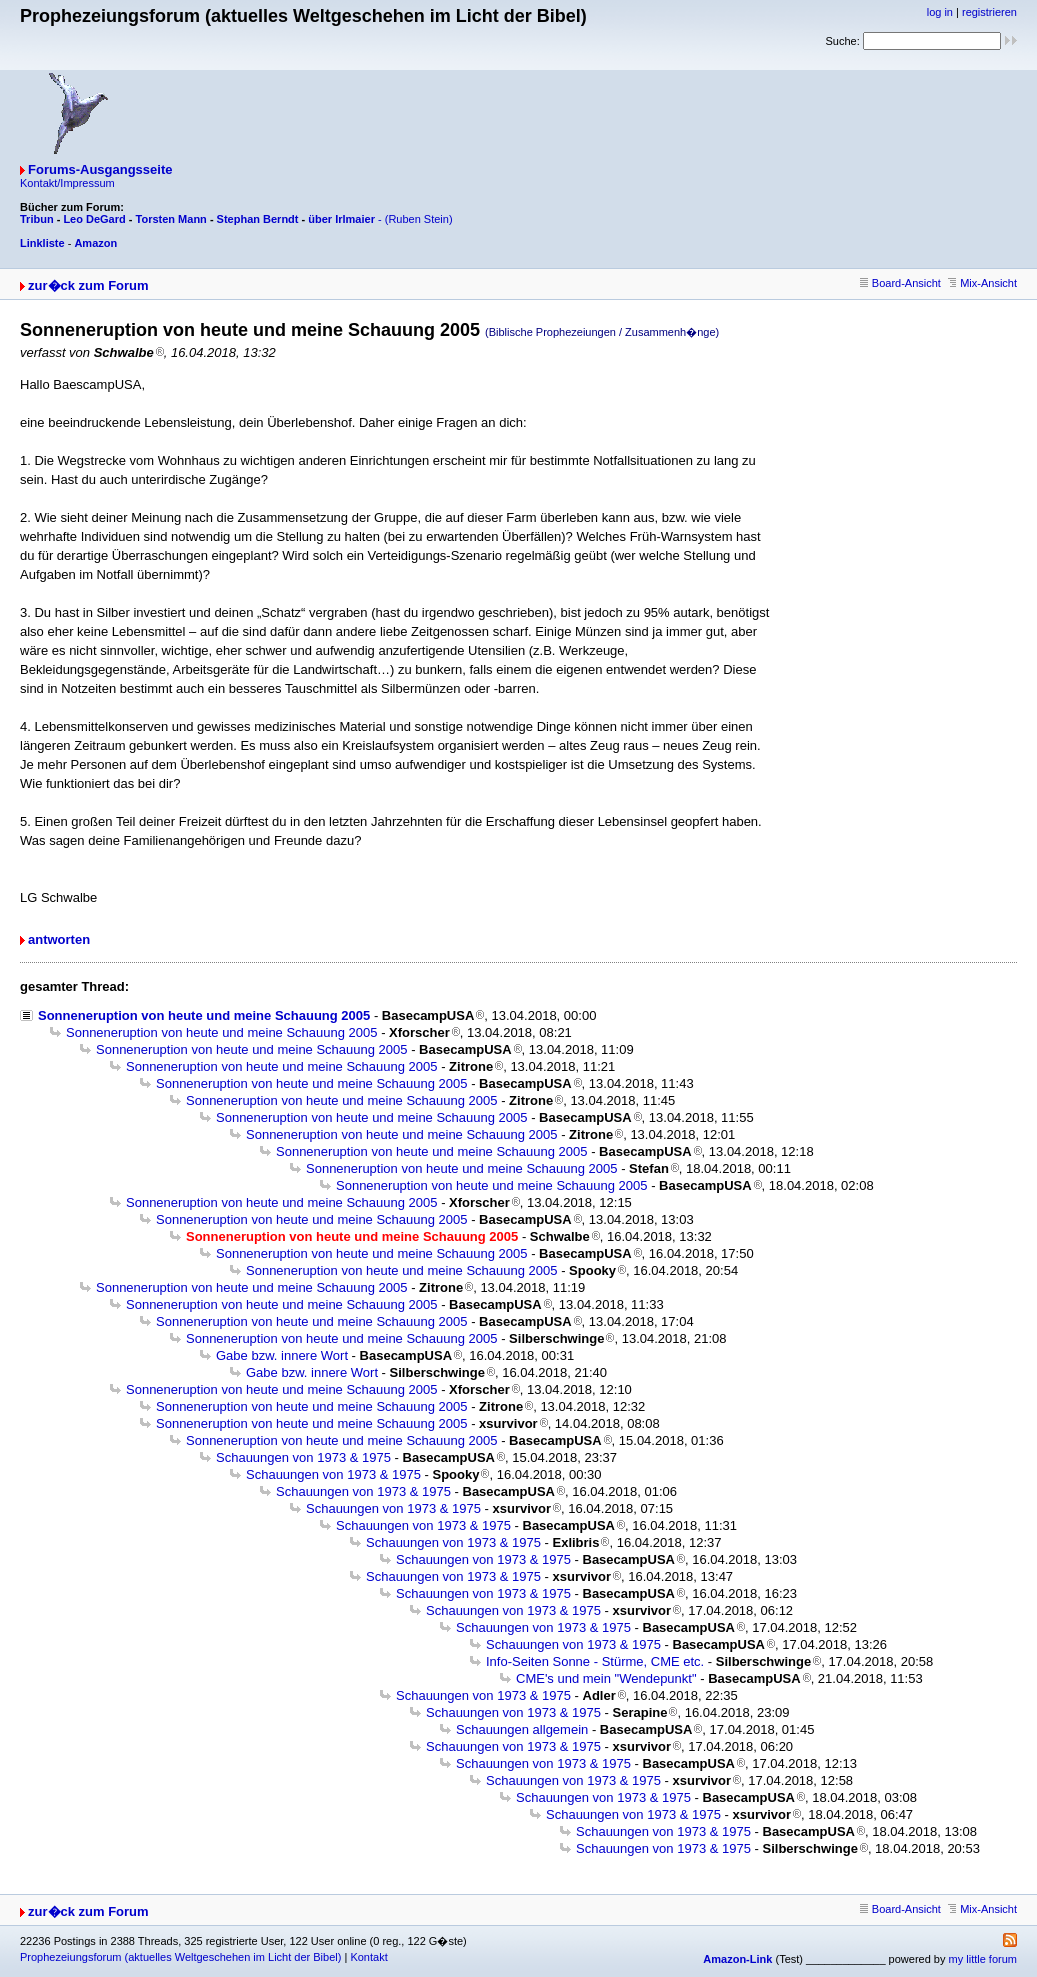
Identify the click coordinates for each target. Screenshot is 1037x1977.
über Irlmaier (341, 219)
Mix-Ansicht (982, 283)
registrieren (989, 12)
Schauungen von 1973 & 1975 (303, 1457)
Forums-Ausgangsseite (100, 169)
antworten (59, 939)
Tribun (37, 219)
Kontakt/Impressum (67, 183)
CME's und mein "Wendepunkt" (606, 1678)
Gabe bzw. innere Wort (282, 1355)
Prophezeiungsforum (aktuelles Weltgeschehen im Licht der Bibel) (180, 1957)
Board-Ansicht (900, 283)
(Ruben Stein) (419, 219)
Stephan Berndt (258, 219)
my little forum (983, 1959)
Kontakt (368, 1957)
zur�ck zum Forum (88, 285)
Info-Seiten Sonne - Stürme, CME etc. (595, 1661)
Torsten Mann (171, 219)
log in (940, 12)
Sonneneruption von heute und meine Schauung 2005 (204, 1015)
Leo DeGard (94, 219)
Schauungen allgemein (522, 1729)
